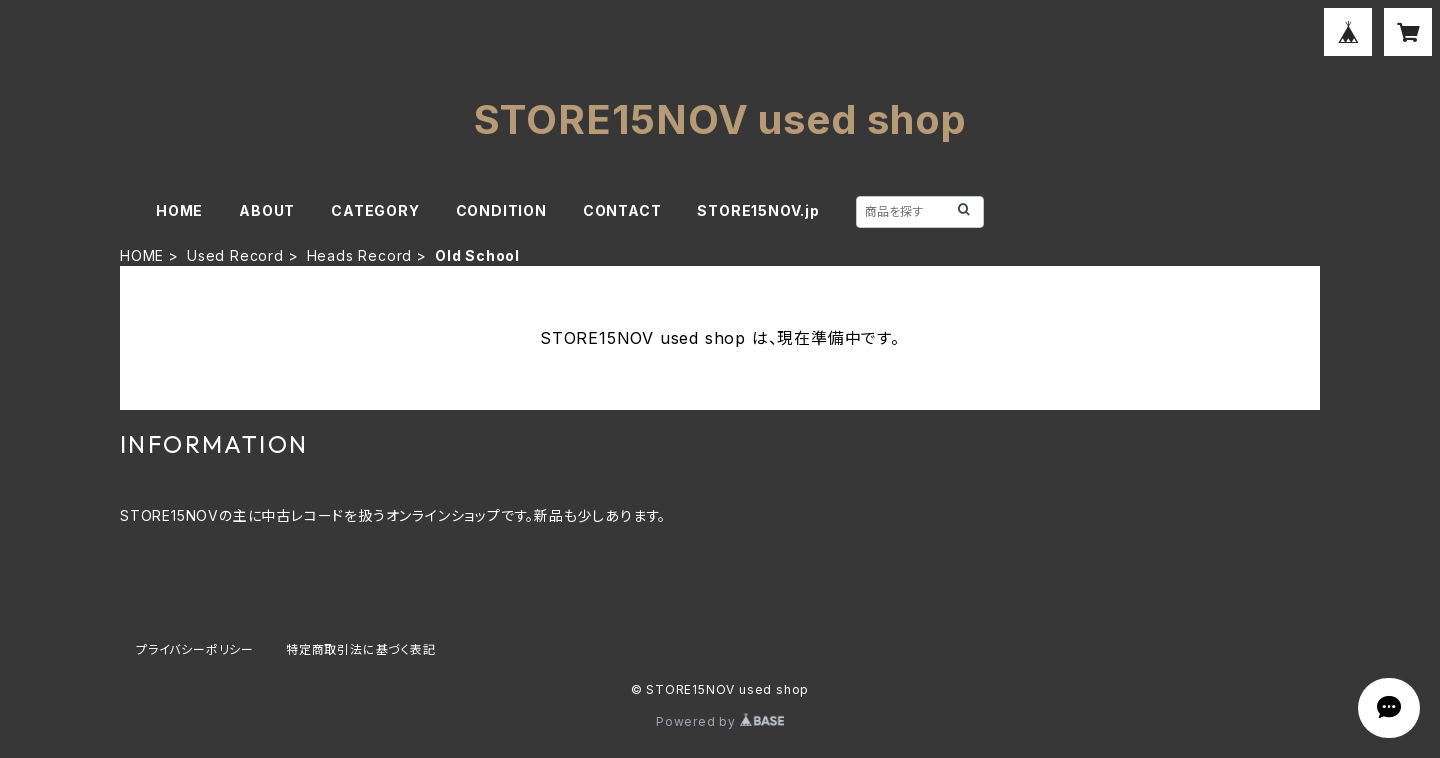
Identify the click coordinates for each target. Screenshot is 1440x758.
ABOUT (267, 210)
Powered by (720, 721)
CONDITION (501, 210)
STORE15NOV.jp (758, 210)
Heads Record (360, 255)
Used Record (235, 255)
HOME (179, 210)
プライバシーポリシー (195, 649)
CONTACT (622, 210)
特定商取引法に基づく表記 (361, 649)
